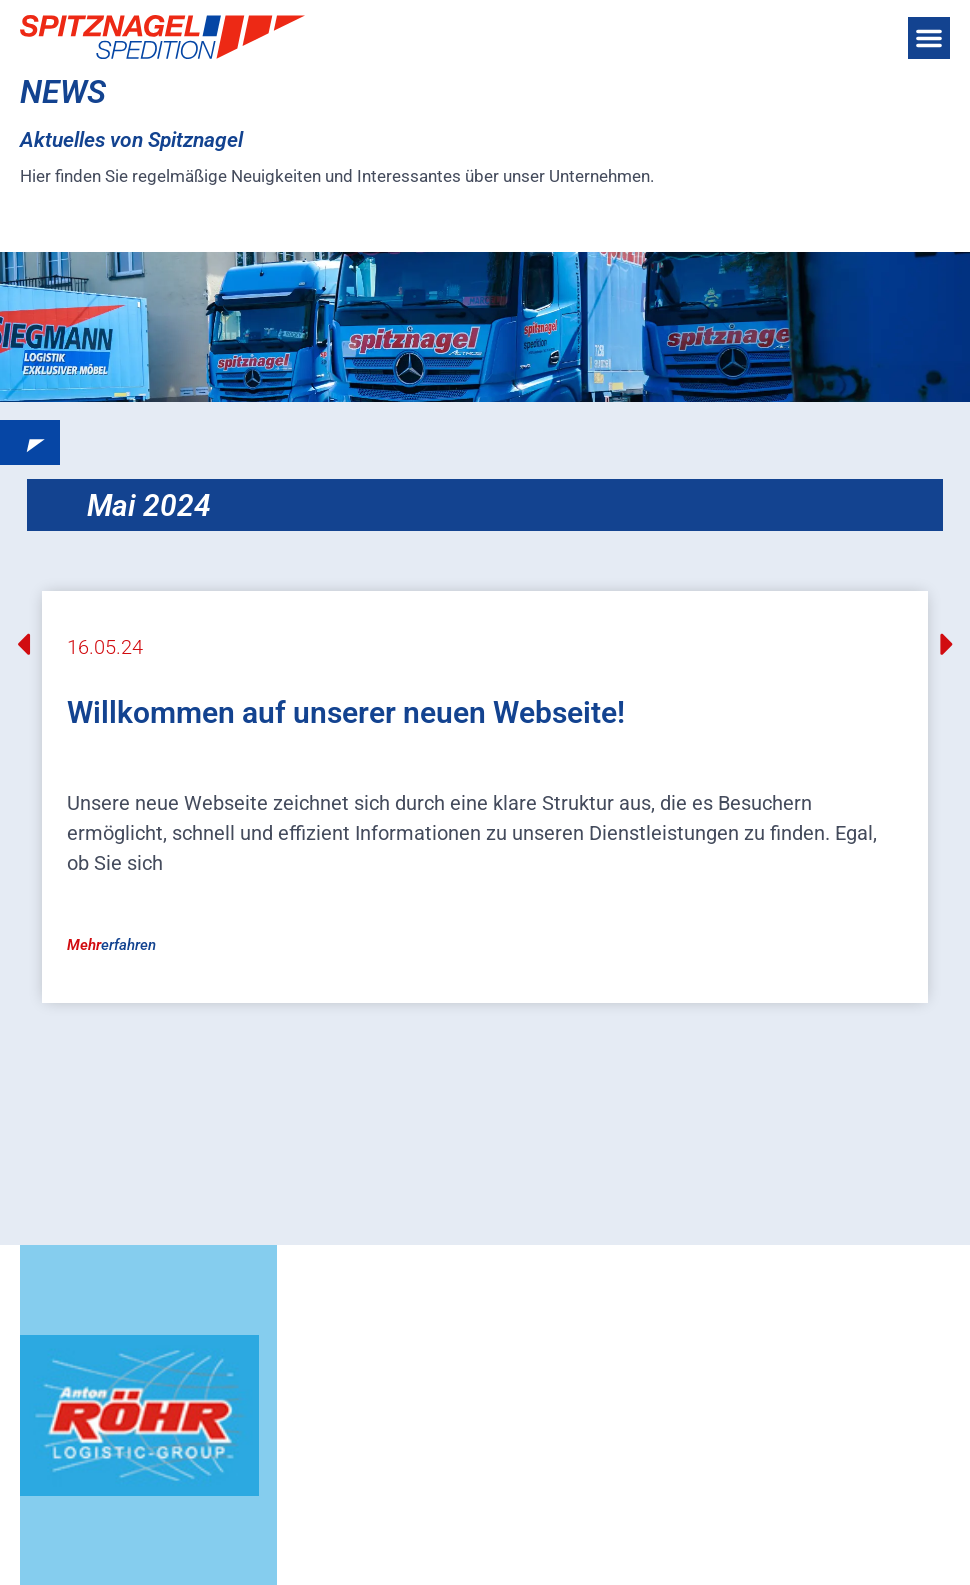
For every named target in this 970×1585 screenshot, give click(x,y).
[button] (929, 38)
